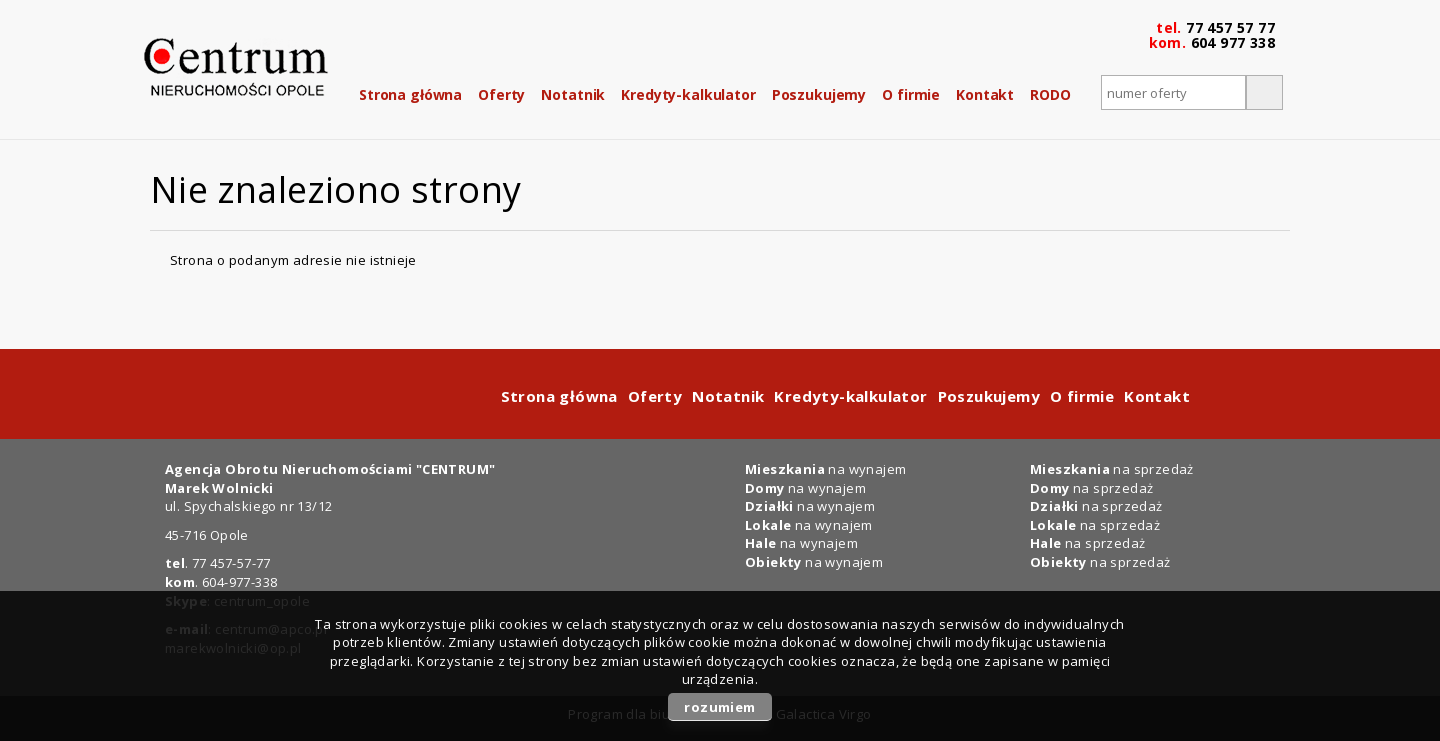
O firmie (911, 94)
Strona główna (410, 94)
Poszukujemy (819, 94)
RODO (1050, 94)
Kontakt (985, 94)
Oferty (501, 94)
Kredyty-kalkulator (688, 94)
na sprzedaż (1112, 469)
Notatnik (573, 94)
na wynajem (825, 469)
